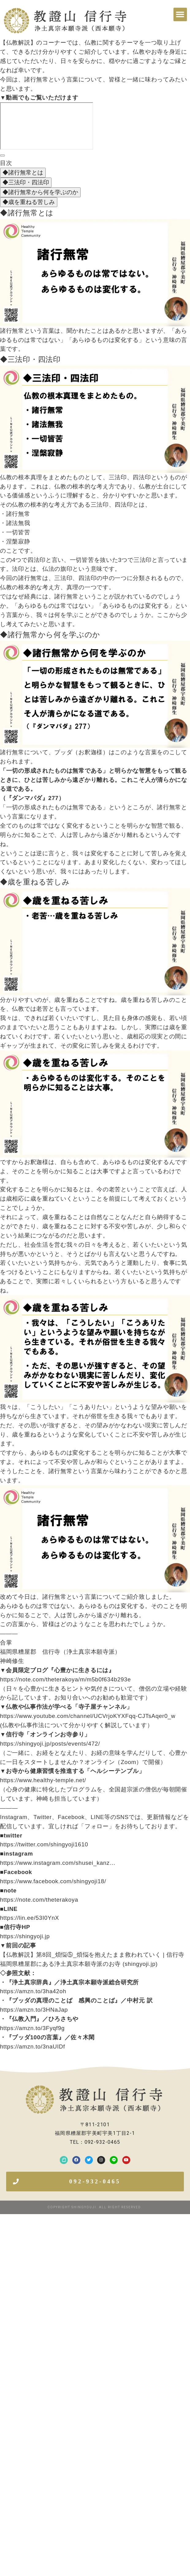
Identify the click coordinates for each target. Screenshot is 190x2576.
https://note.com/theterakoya (39, 1899)
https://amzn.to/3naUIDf (32, 2046)
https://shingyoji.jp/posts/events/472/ (50, 1743)
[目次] (2, 155)
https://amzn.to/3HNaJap (34, 2009)
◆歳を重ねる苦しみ (28, 202)
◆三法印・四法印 (25, 182)
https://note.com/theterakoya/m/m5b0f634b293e (65, 1679)
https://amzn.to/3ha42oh (33, 1991)
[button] (180, 14)
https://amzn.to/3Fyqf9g (32, 2028)
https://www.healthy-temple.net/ (43, 1780)
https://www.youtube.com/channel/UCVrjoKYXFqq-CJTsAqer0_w (88, 1716)
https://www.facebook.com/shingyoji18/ (53, 1881)
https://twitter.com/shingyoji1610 (44, 1844)
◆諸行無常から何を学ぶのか (40, 192)
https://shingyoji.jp (25, 1936)
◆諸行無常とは (22, 172)
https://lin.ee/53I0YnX (29, 1918)
